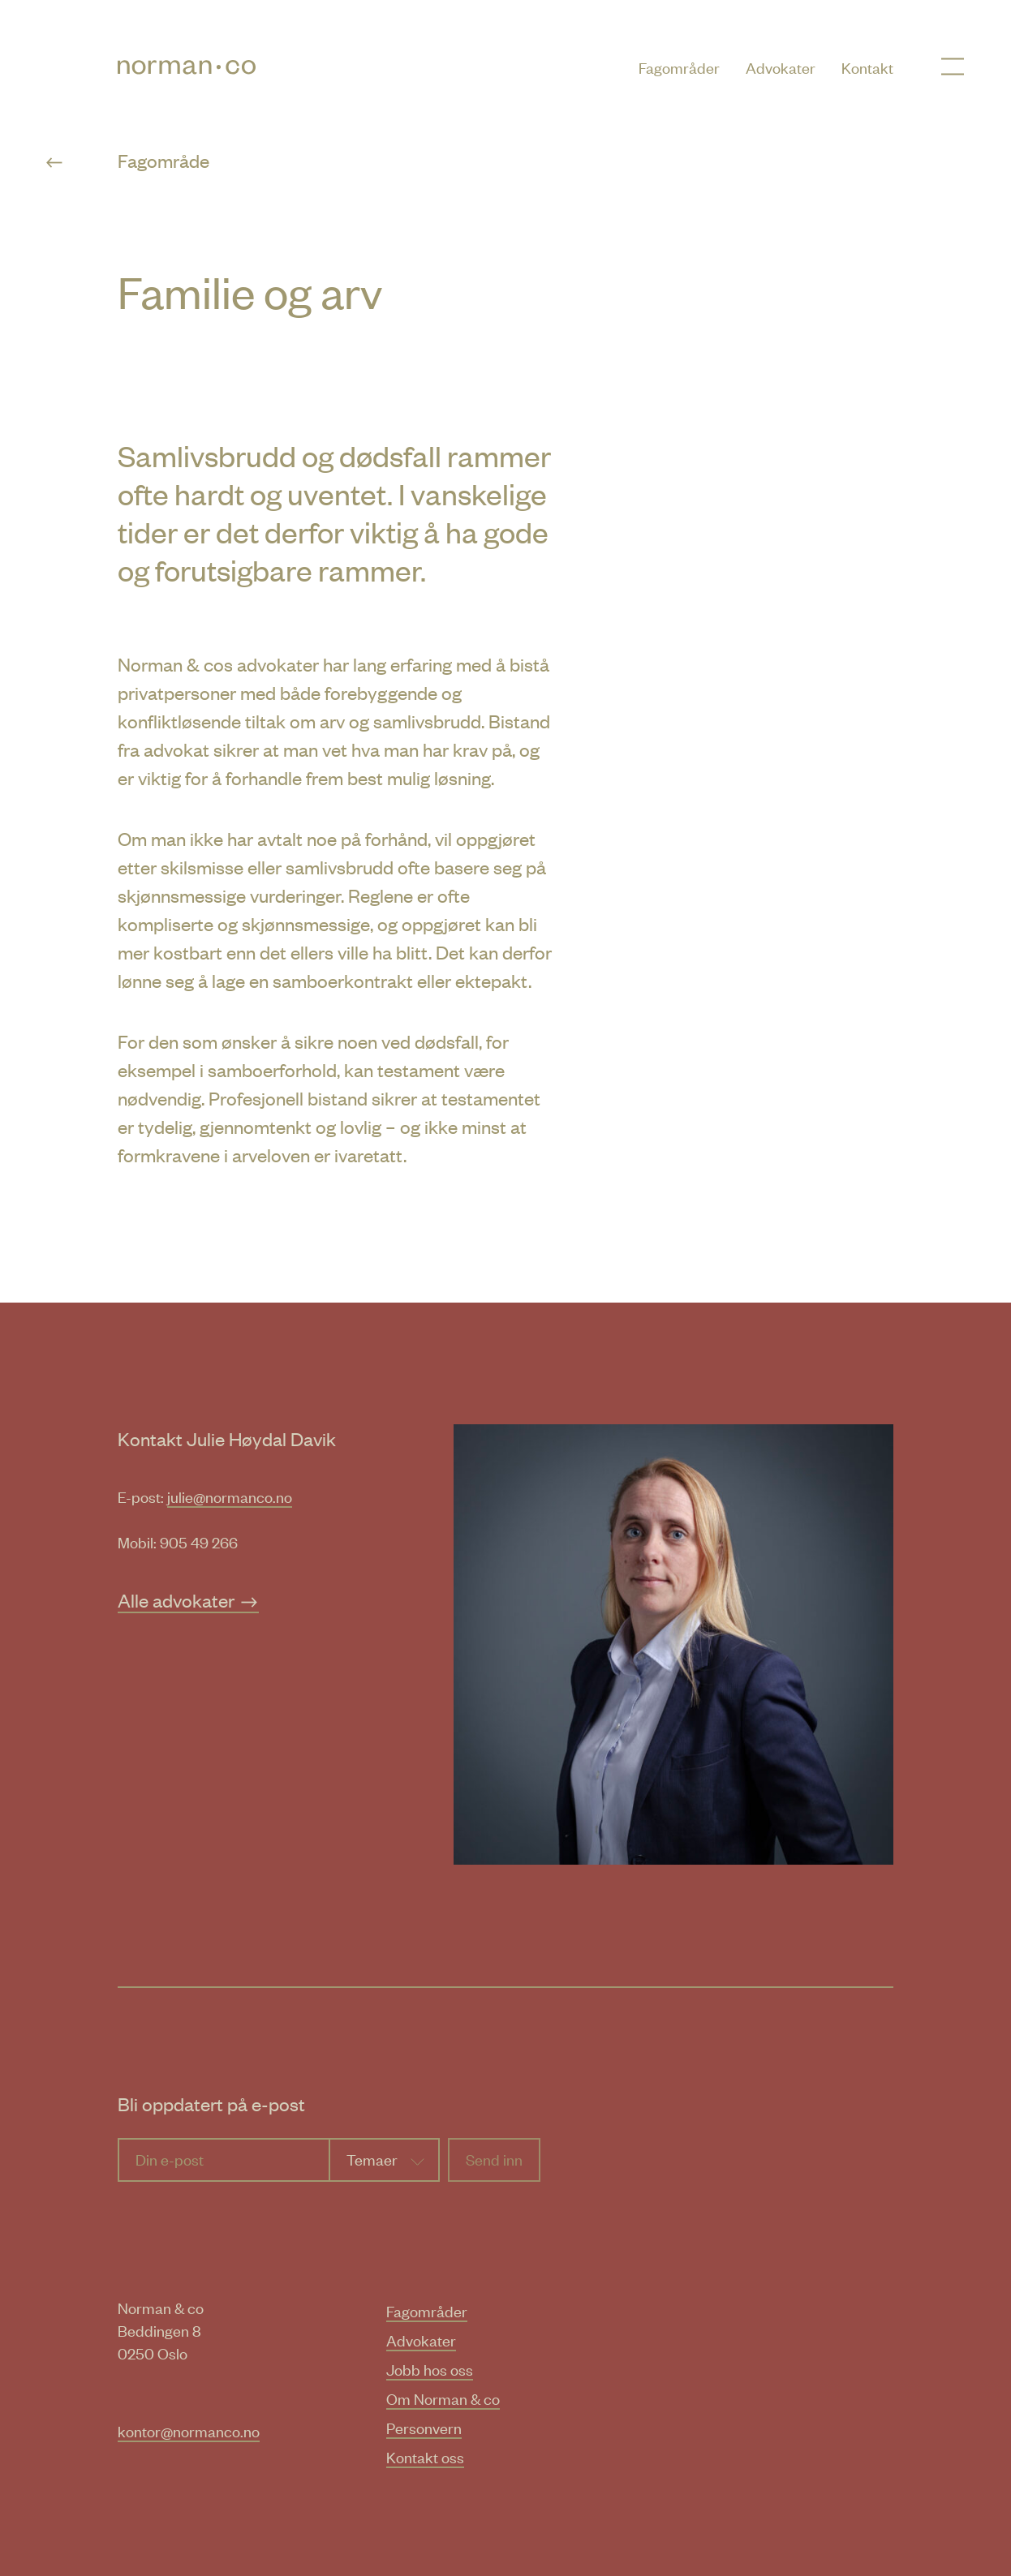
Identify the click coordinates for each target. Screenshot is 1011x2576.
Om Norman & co (443, 2398)
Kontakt (867, 67)
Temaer (372, 2159)
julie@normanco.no (229, 1496)
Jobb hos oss (429, 2369)
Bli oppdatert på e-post (211, 2103)
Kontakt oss (425, 2456)
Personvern (424, 2427)
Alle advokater (188, 1600)
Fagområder (679, 67)
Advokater (780, 67)
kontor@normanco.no (189, 2430)
